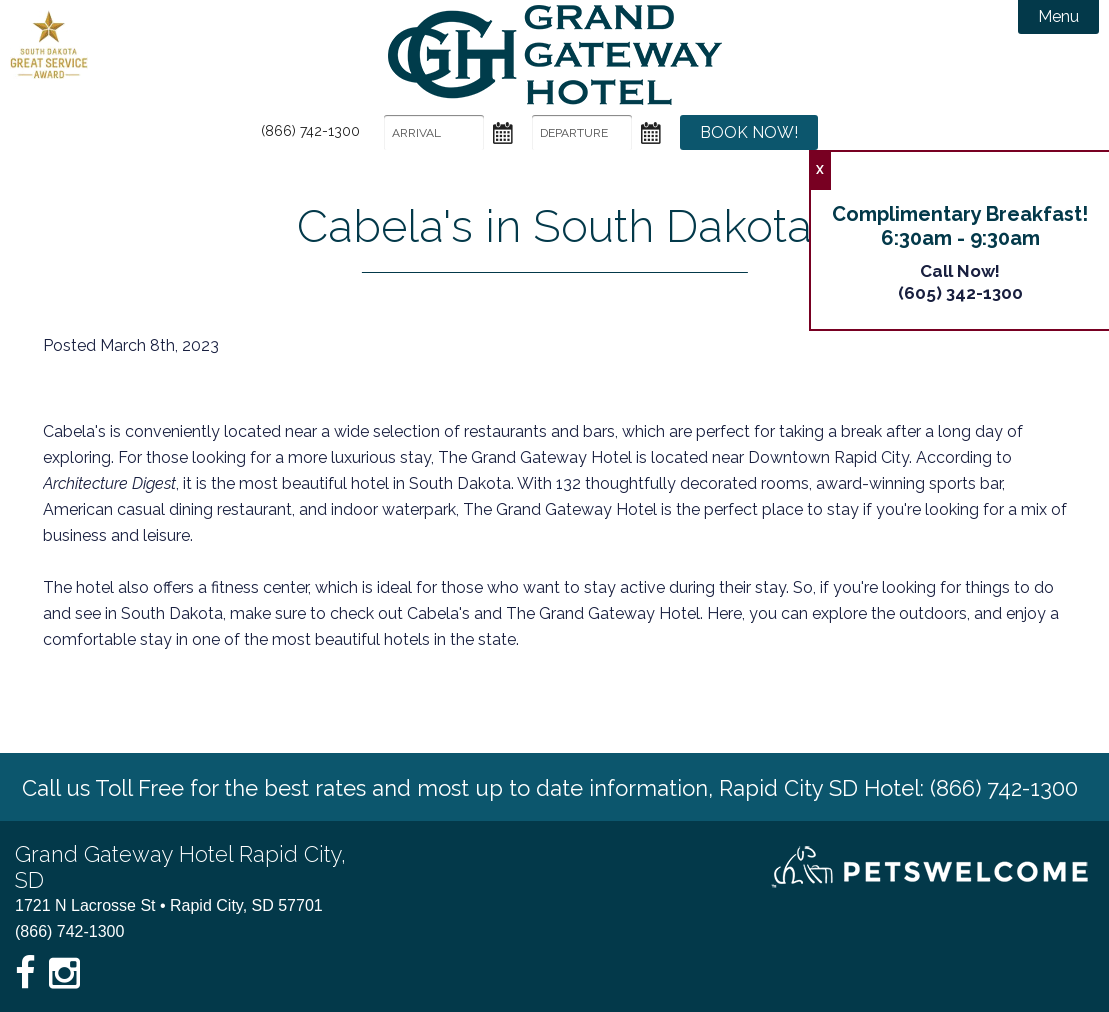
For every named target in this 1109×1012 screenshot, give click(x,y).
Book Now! (749, 132)
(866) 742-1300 (310, 131)
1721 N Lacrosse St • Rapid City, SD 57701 (169, 905)
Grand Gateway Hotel (555, 55)
